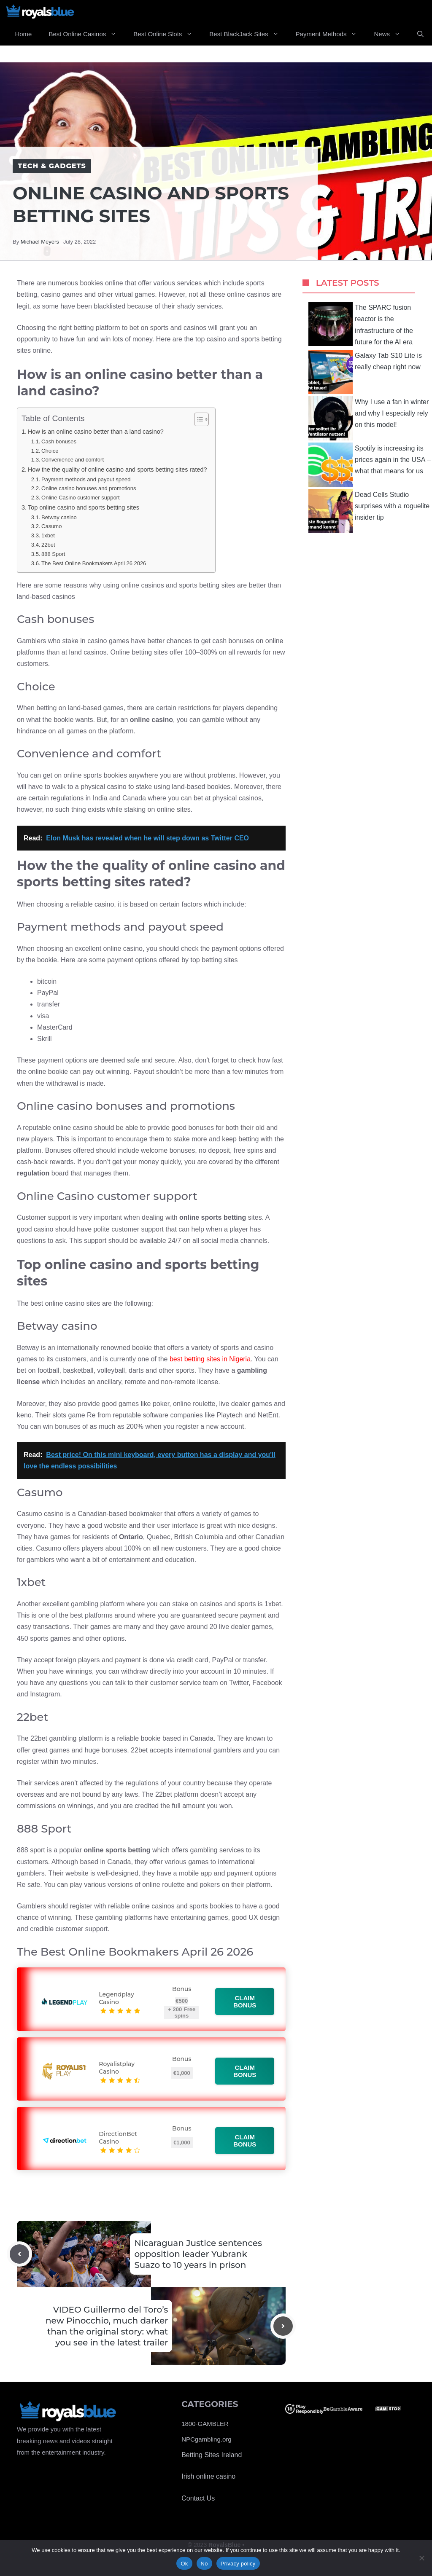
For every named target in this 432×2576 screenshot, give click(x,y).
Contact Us (198, 2498)
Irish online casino (208, 2476)
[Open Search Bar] (420, 34)
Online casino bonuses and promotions (88, 488)
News (391, 34)
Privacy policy (238, 2563)
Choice (49, 451)
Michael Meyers (40, 242)
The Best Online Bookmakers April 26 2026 (93, 563)
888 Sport (53, 554)
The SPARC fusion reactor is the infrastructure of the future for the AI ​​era (360, 324)
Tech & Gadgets (52, 166)
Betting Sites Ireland (211, 2454)
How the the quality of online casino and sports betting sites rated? (117, 469)
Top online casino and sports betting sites (83, 507)
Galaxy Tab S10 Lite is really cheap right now (365, 372)
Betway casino (59, 517)
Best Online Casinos (87, 34)
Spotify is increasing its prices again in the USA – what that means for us (369, 465)
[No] (421, 2558)
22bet (48, 545)
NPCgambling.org (206, 2439)
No (204, 2563)
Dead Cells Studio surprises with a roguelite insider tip (368, 511)
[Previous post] (19, 2254)
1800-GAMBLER (205, 2423)
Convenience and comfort (72, 459)
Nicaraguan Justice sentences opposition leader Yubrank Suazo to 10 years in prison (198, 2254)
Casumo (51, 526)
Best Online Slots (167, 34)
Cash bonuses (58, 441)
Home (23, 34)
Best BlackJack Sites (248, 34)
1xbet (48, 535)
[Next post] (283, 2326)
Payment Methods (331, 34)
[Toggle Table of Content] (197, 419)
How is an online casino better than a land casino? (96, 431)
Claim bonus (244, 2001)
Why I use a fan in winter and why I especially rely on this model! (368, 418)
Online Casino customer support (80, 497)
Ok (184, 2563)
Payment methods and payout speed (86, 479)
